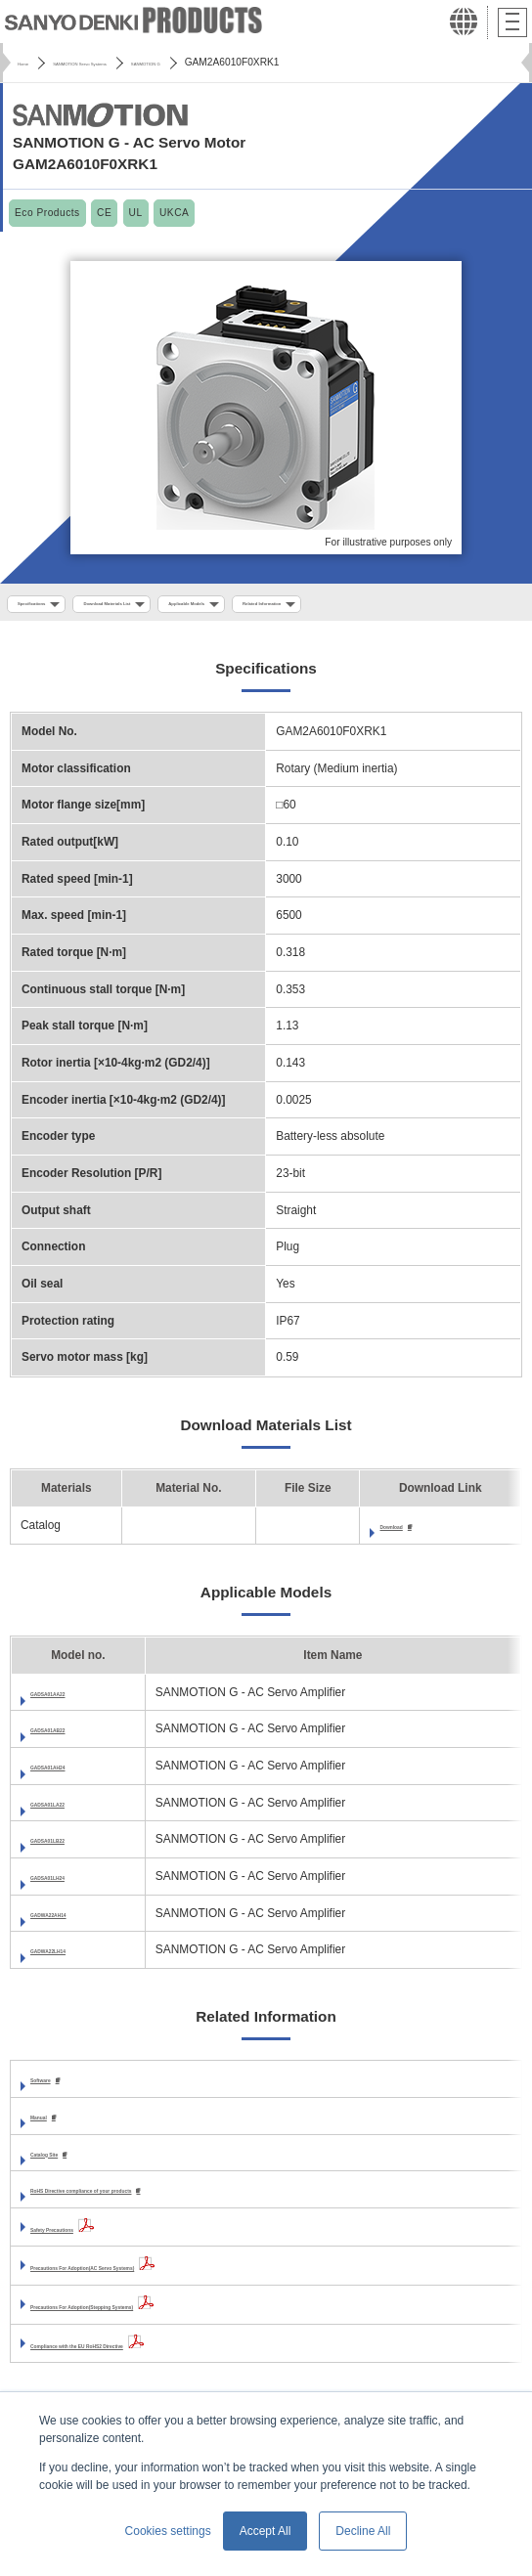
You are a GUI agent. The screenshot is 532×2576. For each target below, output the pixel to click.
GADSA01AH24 (72, 1773)
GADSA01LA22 (71, 1810)
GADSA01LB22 (71, 1847)
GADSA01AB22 (72, 1736)
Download (407, 1533)
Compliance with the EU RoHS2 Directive (143, 2356)
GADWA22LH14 (73, 1957)
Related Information (448, 606)
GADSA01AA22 (72, 1700)
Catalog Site (64, 2163)
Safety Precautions (82, 2240)
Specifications (51, 606)
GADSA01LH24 (71, 1884)
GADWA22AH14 (73, 1921)
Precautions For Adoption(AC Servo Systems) (157, 2279)
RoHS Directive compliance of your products (153, 2200)
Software (54, 2087)
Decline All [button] (362, 2531)
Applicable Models (319, 606)
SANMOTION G (258, 62)
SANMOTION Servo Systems (133, 62)
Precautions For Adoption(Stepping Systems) (156, 2317)
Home (31, 62)
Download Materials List (180, 606)
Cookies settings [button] (168, 2531)
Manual (50, 2125)
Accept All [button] (265, 2531)
